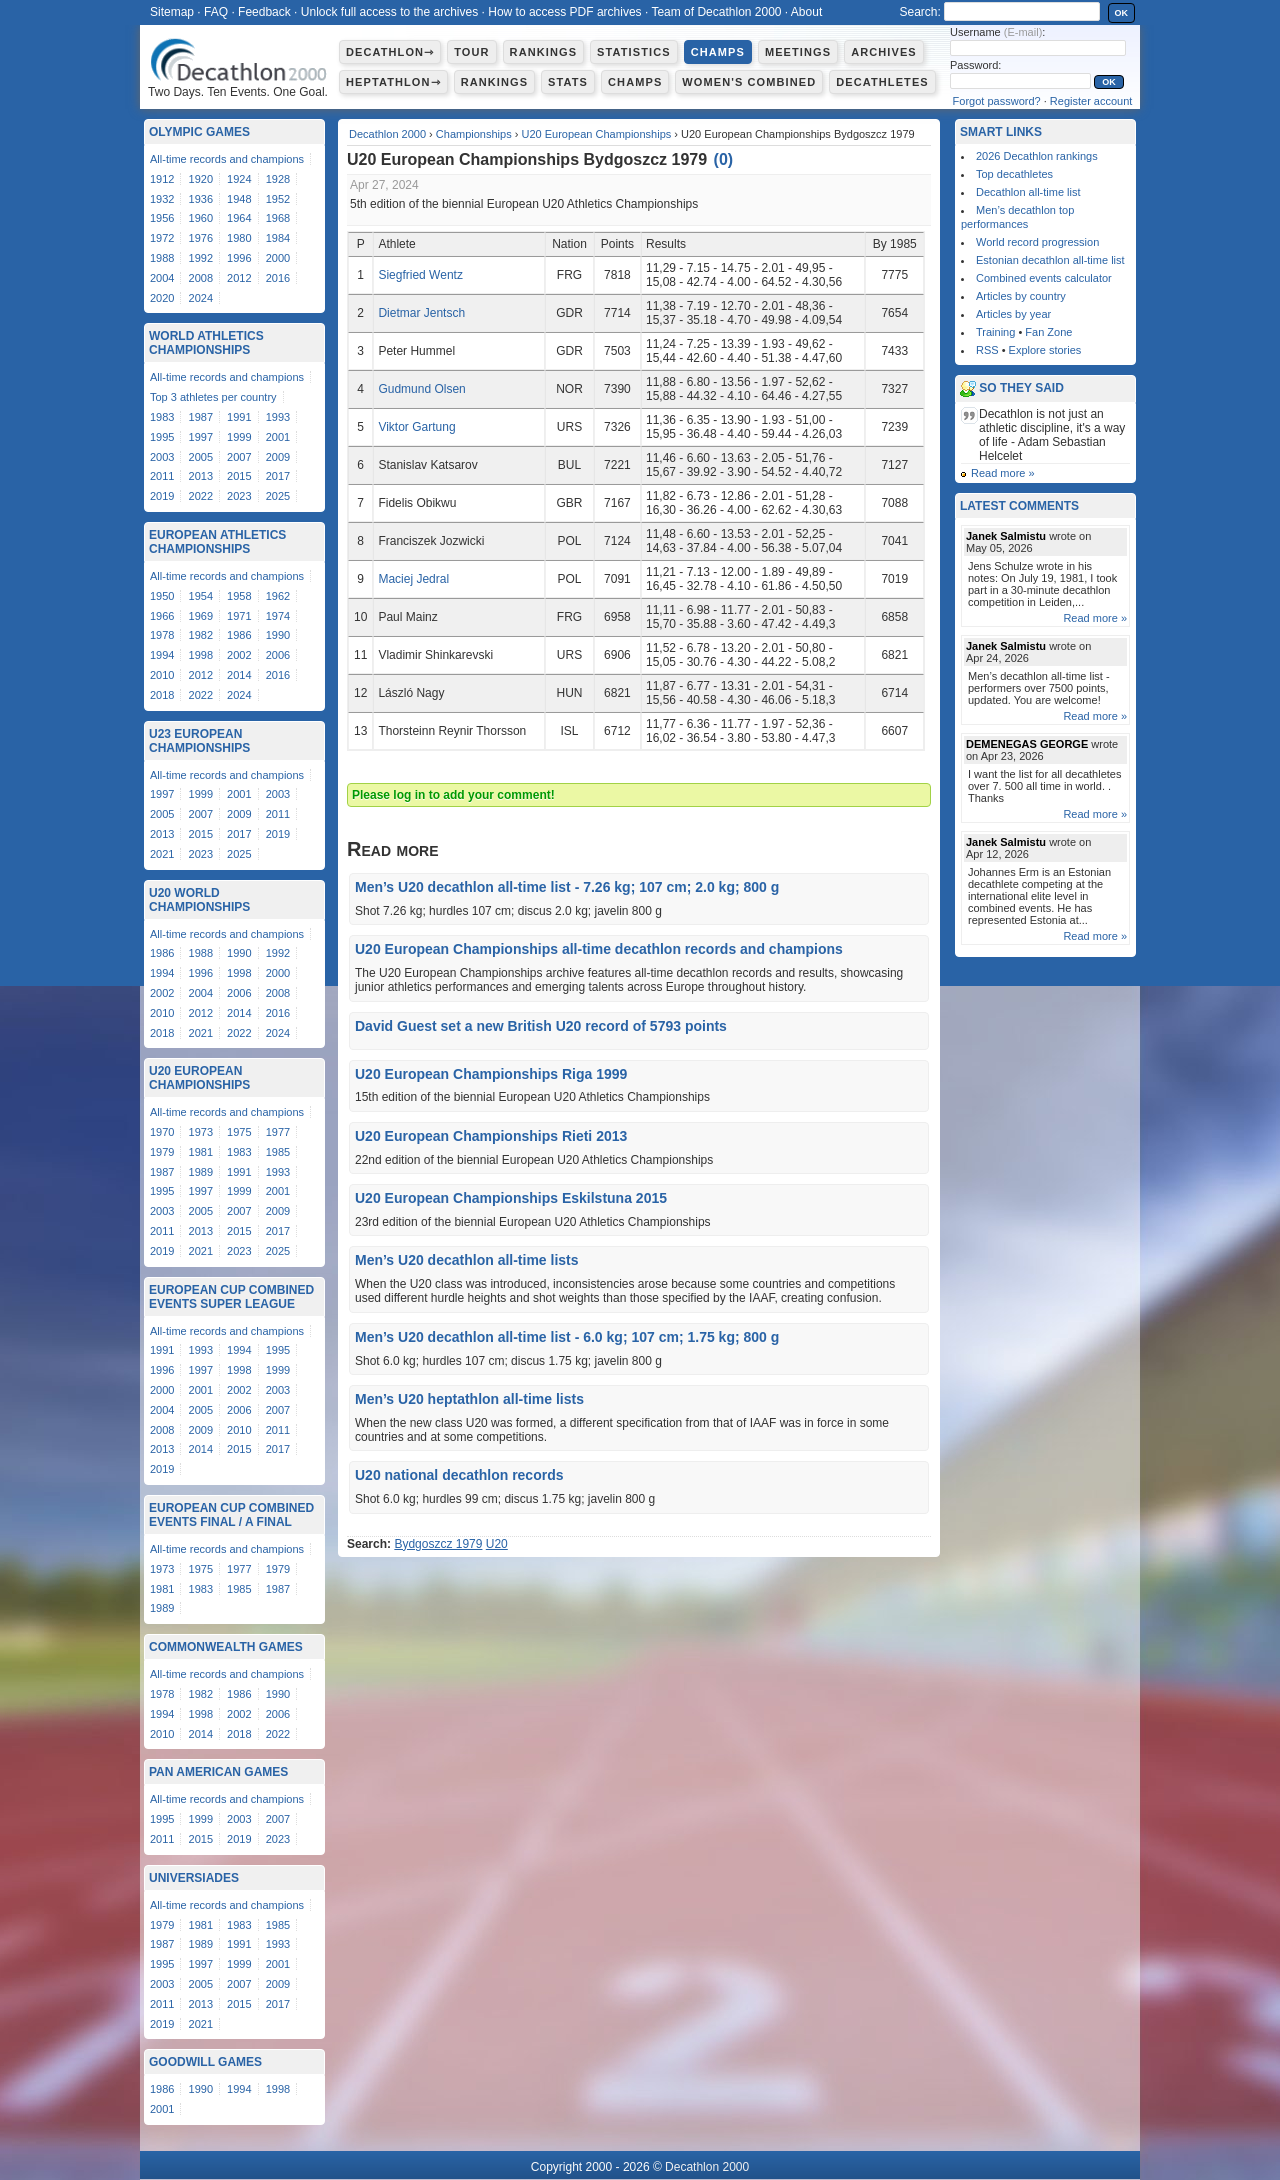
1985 (278, 1152)
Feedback (264, 12)
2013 (201, 476)
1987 (201, 417)
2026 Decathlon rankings (1037, 156)
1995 (162, 437)
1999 (239, 437)
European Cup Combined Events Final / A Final (231, 1515)
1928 (278, 179)
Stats (568, 82)
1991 (239, 417)
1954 (201, 596)
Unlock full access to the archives (389, 12)
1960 (201, 218)
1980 (239, 238)
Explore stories (1045, 350)
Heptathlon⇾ (393, 82)
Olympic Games (199, 132)
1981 (201, 1152)
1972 (162, 238)
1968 (278, 218)
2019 (162, 496)
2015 (239, 476)
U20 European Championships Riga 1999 (491, 1074)
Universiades (194, 1878)
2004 (162, 278)
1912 (162, 179)
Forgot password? (997, 101)
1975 (239, 1132)
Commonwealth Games (226, 1647)
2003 (162, 457)
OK (1122, 13)
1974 (278, 616)
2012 (239, 278)
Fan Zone (1048, 332)
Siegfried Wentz (420, 275)
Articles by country (1021, 296)
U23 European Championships (199, 741)
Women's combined (749, 82)
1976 (201, 238)
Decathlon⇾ (390, 52)
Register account (1091, 101)
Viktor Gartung (416, 427)
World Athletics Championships (206, 343)
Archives (884, 52)
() (724, 159)
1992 (201, 258)
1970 (162, 1132)
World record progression (1037, 242)
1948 (239, 199)
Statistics (634, 52)
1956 (162, 218)
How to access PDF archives (564, 12)
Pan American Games (218, 1772)
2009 (278, 457)
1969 (201, 616)
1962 (278, 596)
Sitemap (172, 12)
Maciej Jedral (413, 579)
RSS (987, 350)
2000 (278, 258)
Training (995, 332)
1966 (162, 616)
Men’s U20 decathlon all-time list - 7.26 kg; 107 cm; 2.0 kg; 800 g (567, 887)
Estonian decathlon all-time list (1050, 260)
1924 (239, 179)
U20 (497, 1544)
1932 (162, 199)
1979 (162, 1152)
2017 (278, 476)
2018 (162, 695)
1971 (239, 616)
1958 (239, 596)
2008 (201, 278)
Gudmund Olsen (421, 389)
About (806, 12)
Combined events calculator (1044, 278)
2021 (162, 854)
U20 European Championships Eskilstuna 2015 (511, 1198)
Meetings (798, 52)
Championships (474, 134)
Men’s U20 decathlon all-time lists (467, 1260)
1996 (239, 258)
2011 (162, 476)
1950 (162, 596)
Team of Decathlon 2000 (716, 12)
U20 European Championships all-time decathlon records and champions (599, 949)
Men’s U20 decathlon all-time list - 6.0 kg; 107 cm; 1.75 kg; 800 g (567, 1337)
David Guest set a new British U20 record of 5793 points (541, 1026)
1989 (201, 1172)
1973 (201, 1132)
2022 (201, 496)
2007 (239, 457)
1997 (201, 437)
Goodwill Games (205, 2062)
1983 (162, 417)
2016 (278, 278)
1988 (162, 258)
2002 (239, 655)
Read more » (1003, 473)
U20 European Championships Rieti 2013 (491, 1136)
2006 (278, 655)
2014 (239, 675)
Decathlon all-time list (1028, 192)
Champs (718, 52)
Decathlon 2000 (387, 134)
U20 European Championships (596, 134)
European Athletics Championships (217, 542)
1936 (201, 199)
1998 (201, 655)
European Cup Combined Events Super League (231, 1297)
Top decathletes (1014, 174)
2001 (278, 437)
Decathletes (882, 82)
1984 (278, 238)
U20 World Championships (199, 900)
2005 (201, 457)
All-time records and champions (227, 159)
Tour (471, 52)
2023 (239, 496)
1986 (239, 635)
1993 (278, 417)
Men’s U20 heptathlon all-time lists (469, 1399)
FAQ (216, 12)
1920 (201, 179)
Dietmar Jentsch (421, 313)
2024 (201, 298)
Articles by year (1013, 314)
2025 (278, 496)
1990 (278, 635)
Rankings (543, 52)
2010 (162, 675)
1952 (278, 199)
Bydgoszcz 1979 (438, 1544)
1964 (239, 218)
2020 (162, 298)
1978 (162, 635)
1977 (278, 1132)
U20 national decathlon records (459, 1475)
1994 (162, 655)
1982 (201, 635)
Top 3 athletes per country (213, 397)
